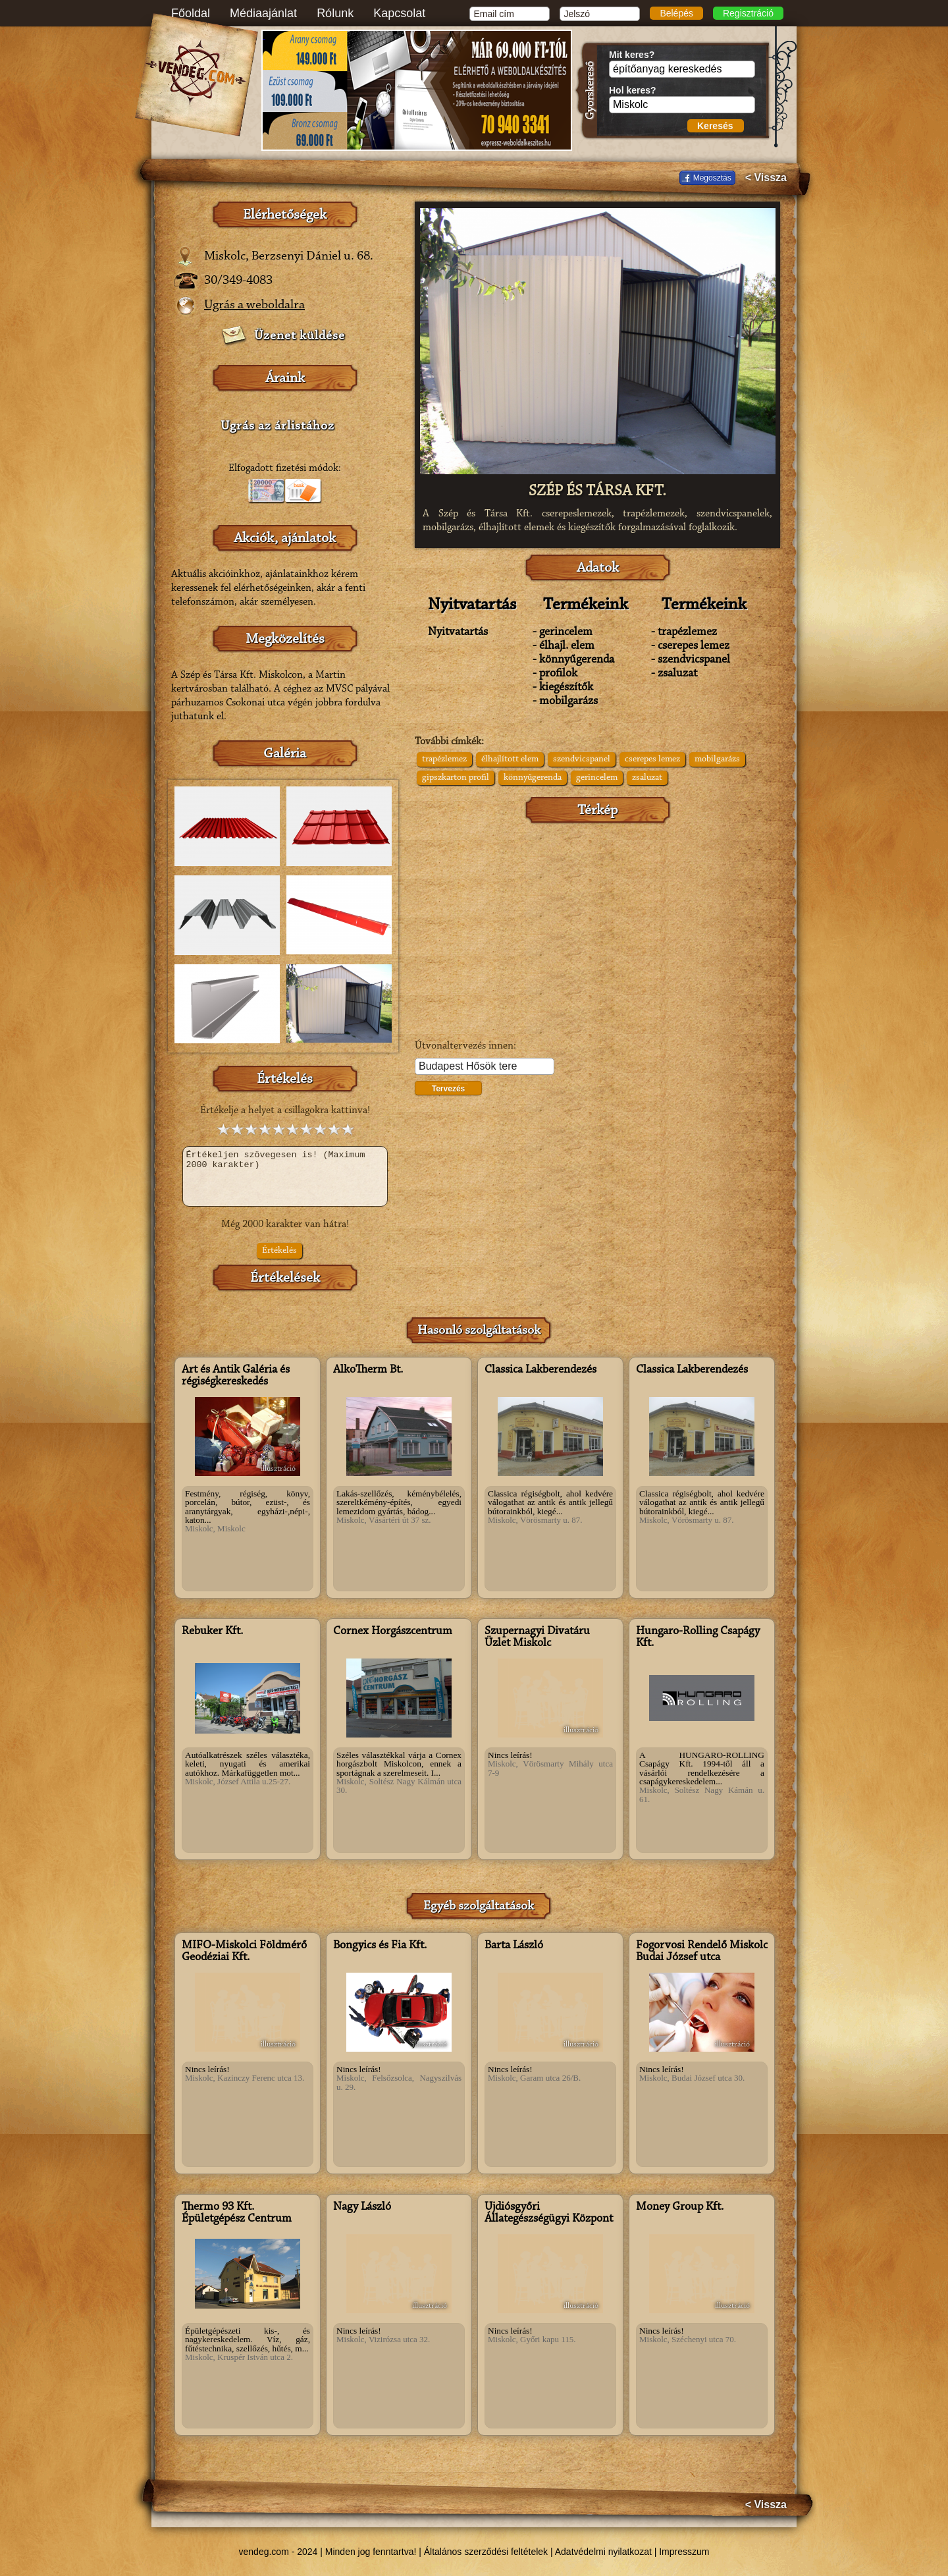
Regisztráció (748, 13)
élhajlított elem (510, 759)
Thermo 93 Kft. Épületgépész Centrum (237, 2213)
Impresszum (684, 2551)
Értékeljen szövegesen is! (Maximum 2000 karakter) (285, 1176)
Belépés (676, 13)
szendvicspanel (581, 759)
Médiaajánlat (263, 13)
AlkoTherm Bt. (368, 1370)
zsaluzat (647, 777)
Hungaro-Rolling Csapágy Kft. (698, 1637)
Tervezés (448, 1088)
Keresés (715, 126)
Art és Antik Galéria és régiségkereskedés (236, 1376)
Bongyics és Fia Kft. (380, 1946)
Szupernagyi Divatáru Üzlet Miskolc (537, 1637)
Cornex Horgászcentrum (392, 1631)
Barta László (514, 1946)
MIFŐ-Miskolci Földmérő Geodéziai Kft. (244, 1951)
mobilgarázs (717, 759)
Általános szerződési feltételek (486, 2551)
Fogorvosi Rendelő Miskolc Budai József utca (702, 1951)
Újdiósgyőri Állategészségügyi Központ (549, 2213)
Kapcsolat (399, 13)
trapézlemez (444, 759)
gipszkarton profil (455, 777)
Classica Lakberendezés (540, 1370)
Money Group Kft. (680, 2207)
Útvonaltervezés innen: (465, 1046)
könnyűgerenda (533, 777)
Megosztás (712, 177)
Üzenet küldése (299, 336)
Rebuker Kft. (212, 1631)
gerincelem (597, 777)
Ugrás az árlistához (277, 426)
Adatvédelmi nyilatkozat (603, 2551)
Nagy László (362, 2207)
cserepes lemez (652, 759)
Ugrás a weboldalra (254, 305)
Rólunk (335, 13)
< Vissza (766, 178)
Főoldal (190, 13)
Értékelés (279, 1250)
